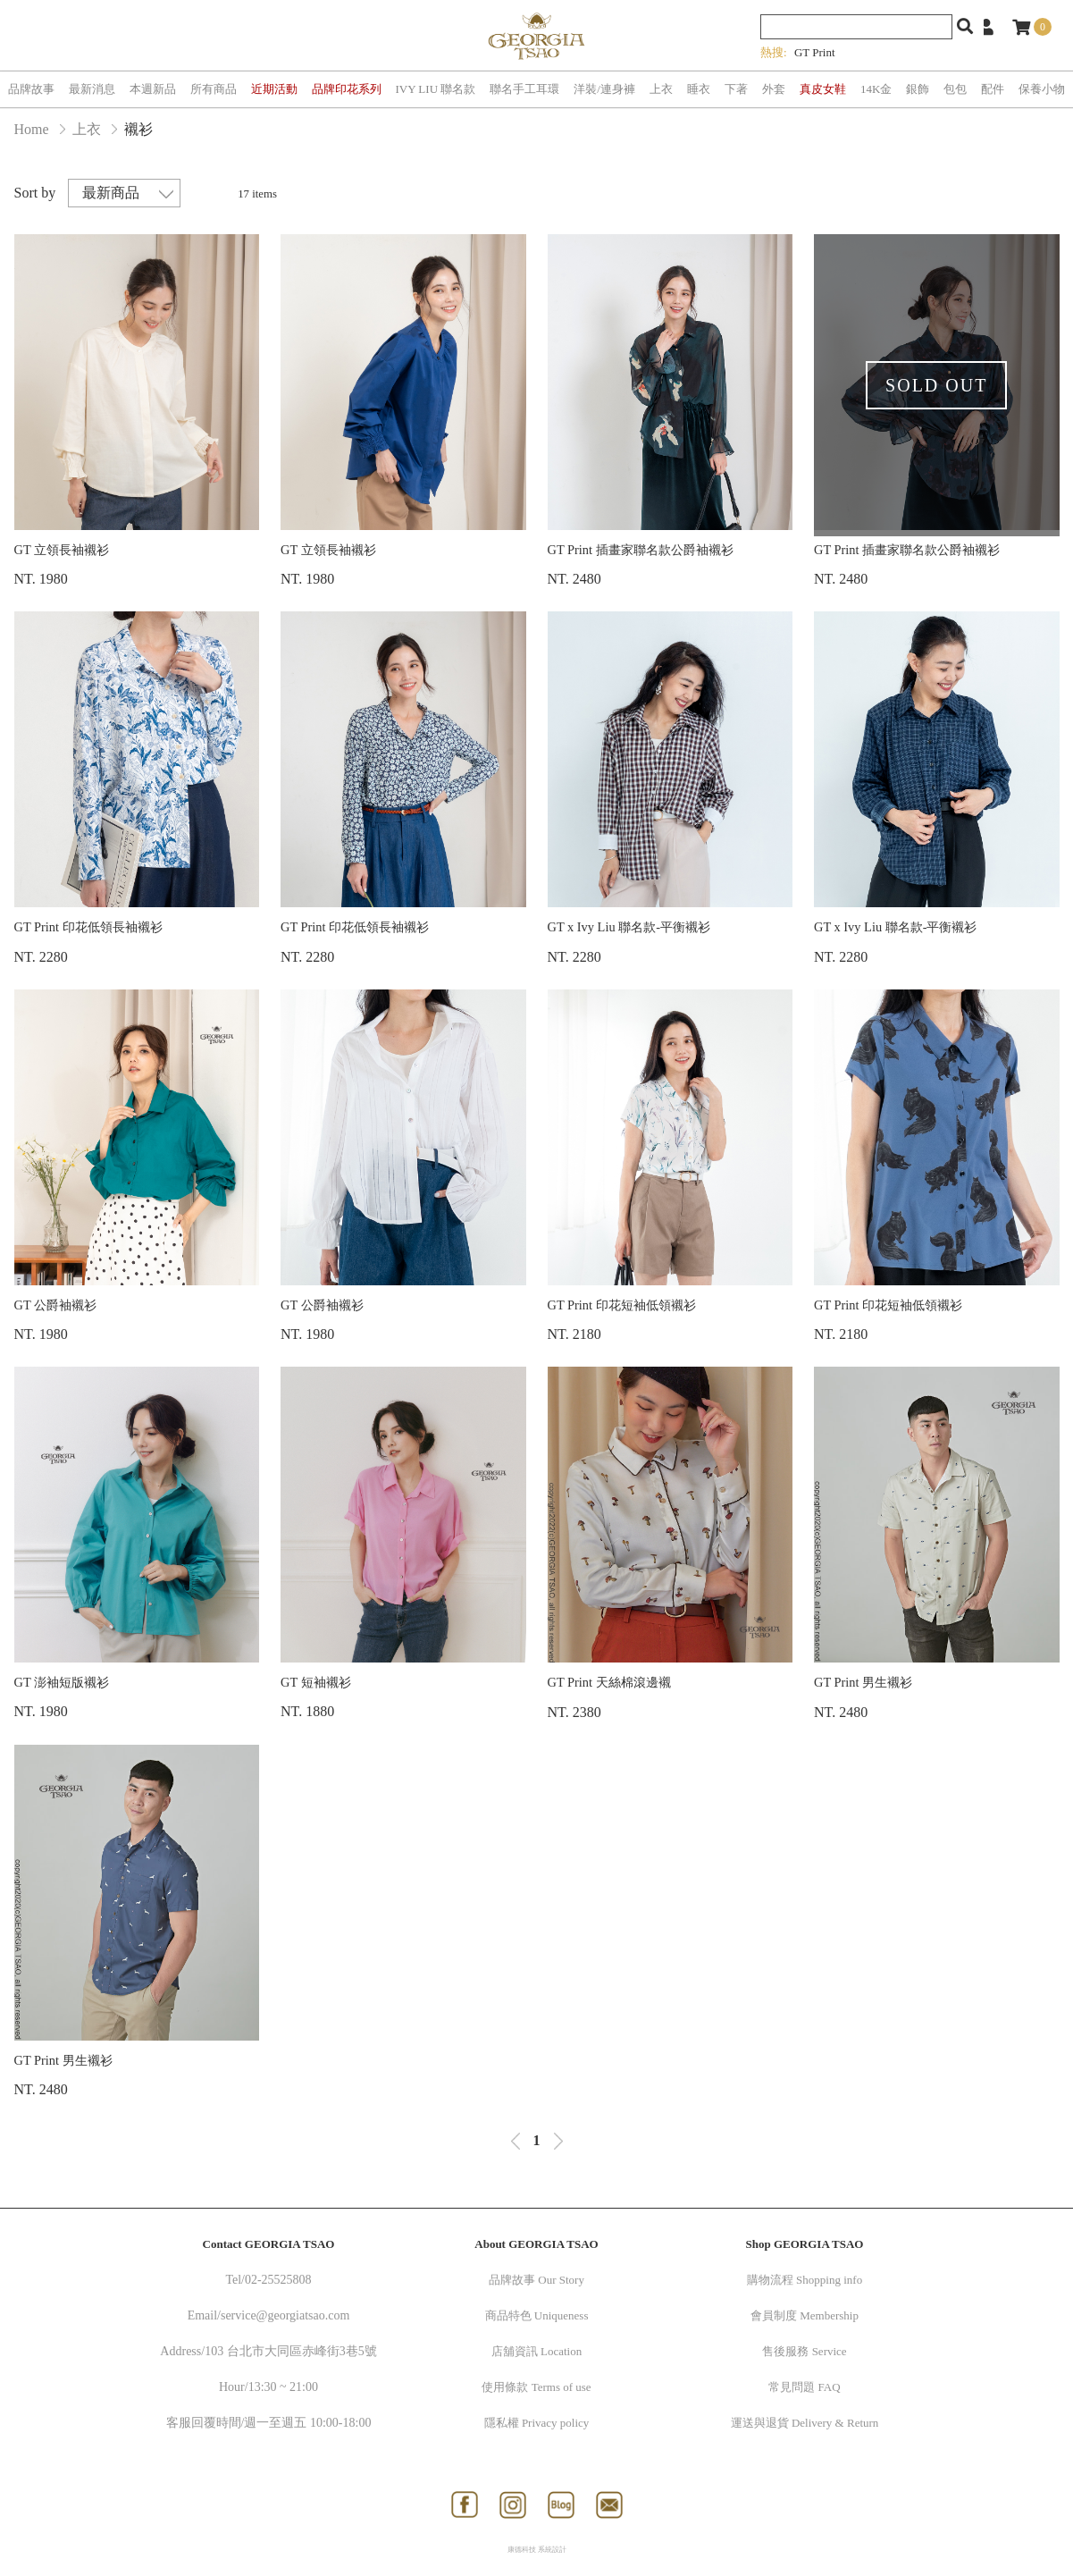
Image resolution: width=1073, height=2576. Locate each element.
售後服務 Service (804, 2351)
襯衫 (138, 129)
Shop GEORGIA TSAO (805, 2244)
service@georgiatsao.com (285, 2315)
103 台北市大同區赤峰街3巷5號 (291, 2351)
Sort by (35, 192)
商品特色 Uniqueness (537, 2315)
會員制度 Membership (804, 2315)
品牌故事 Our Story (536, 2279)
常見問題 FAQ (804, 2387)
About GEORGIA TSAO (536, 2244)
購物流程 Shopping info (804, 2279)
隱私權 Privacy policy (537, 2422)
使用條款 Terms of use (536, 2387)
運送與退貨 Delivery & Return (805, 2422)
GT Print (814, 52)
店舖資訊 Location (536, 2351)
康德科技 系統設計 (536, 2550)
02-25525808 (278, 2279)
